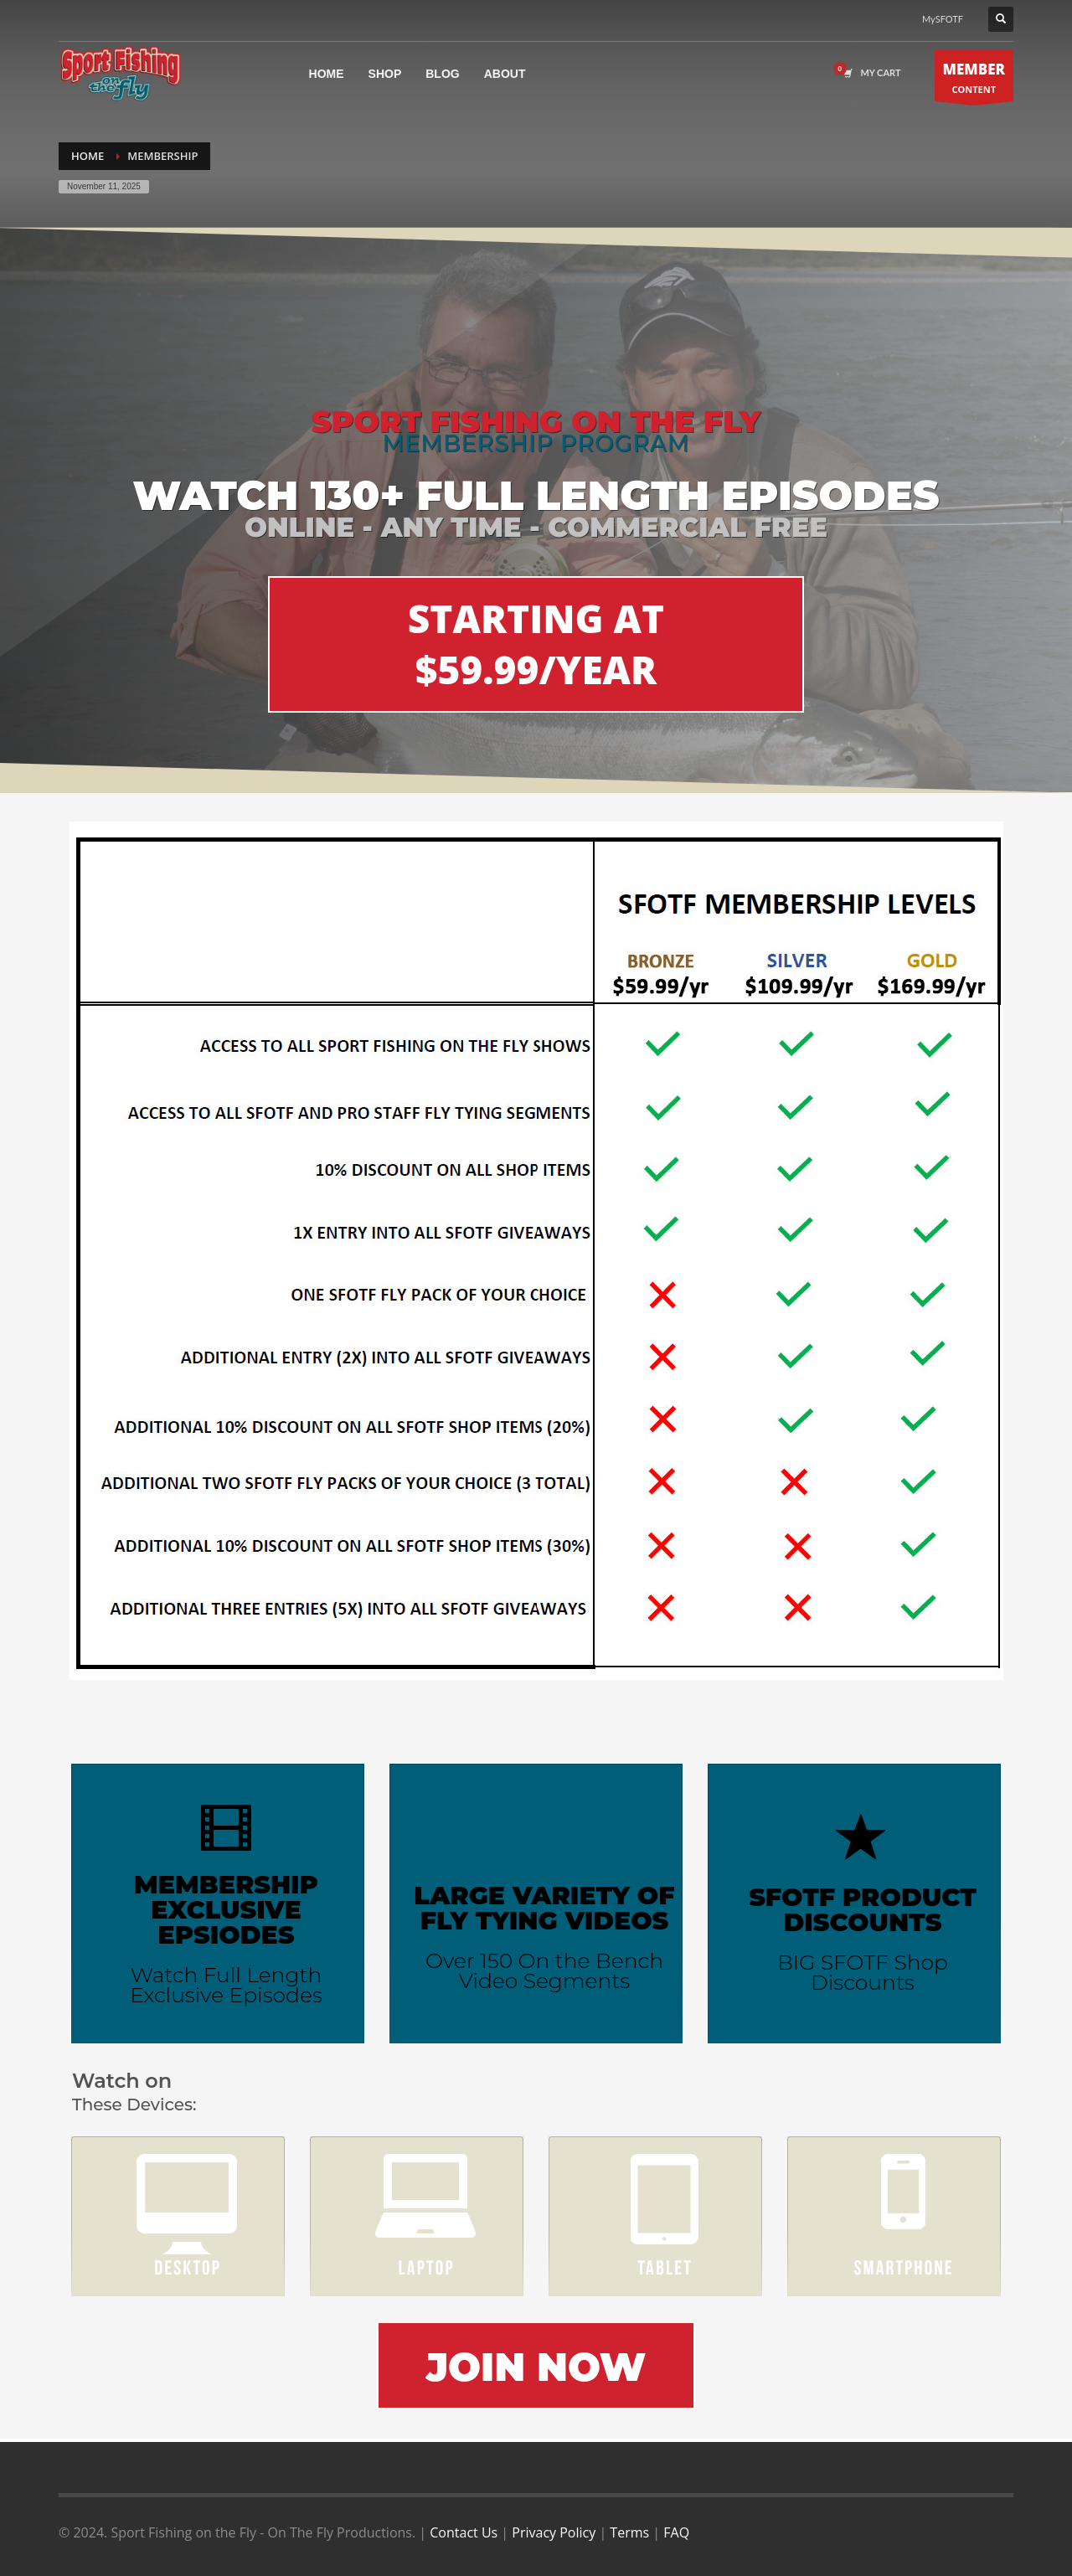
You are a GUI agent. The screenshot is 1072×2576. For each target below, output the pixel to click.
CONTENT (974, 80)
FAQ (676, 2532)
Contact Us (463, 2532)
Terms (629, 2532)
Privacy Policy (553, 2532)
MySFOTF (942, 18)
